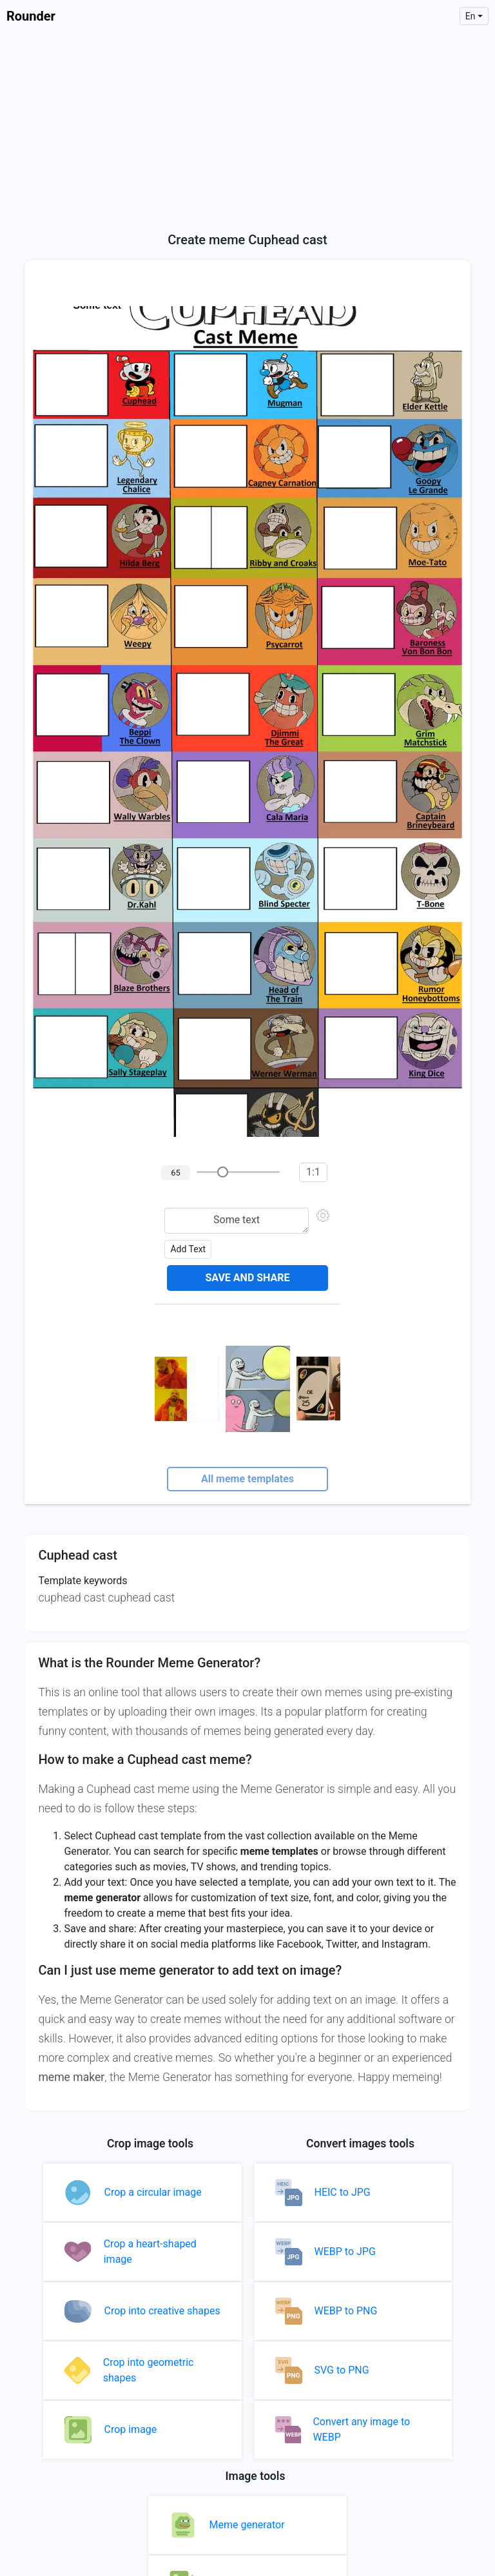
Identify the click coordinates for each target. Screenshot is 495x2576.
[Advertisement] (247, 129)
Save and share (247, 1278)
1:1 (313, 1172)
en (470, 16)
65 (175, 1172)
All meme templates (247, 1479)
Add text (188, 1249)
